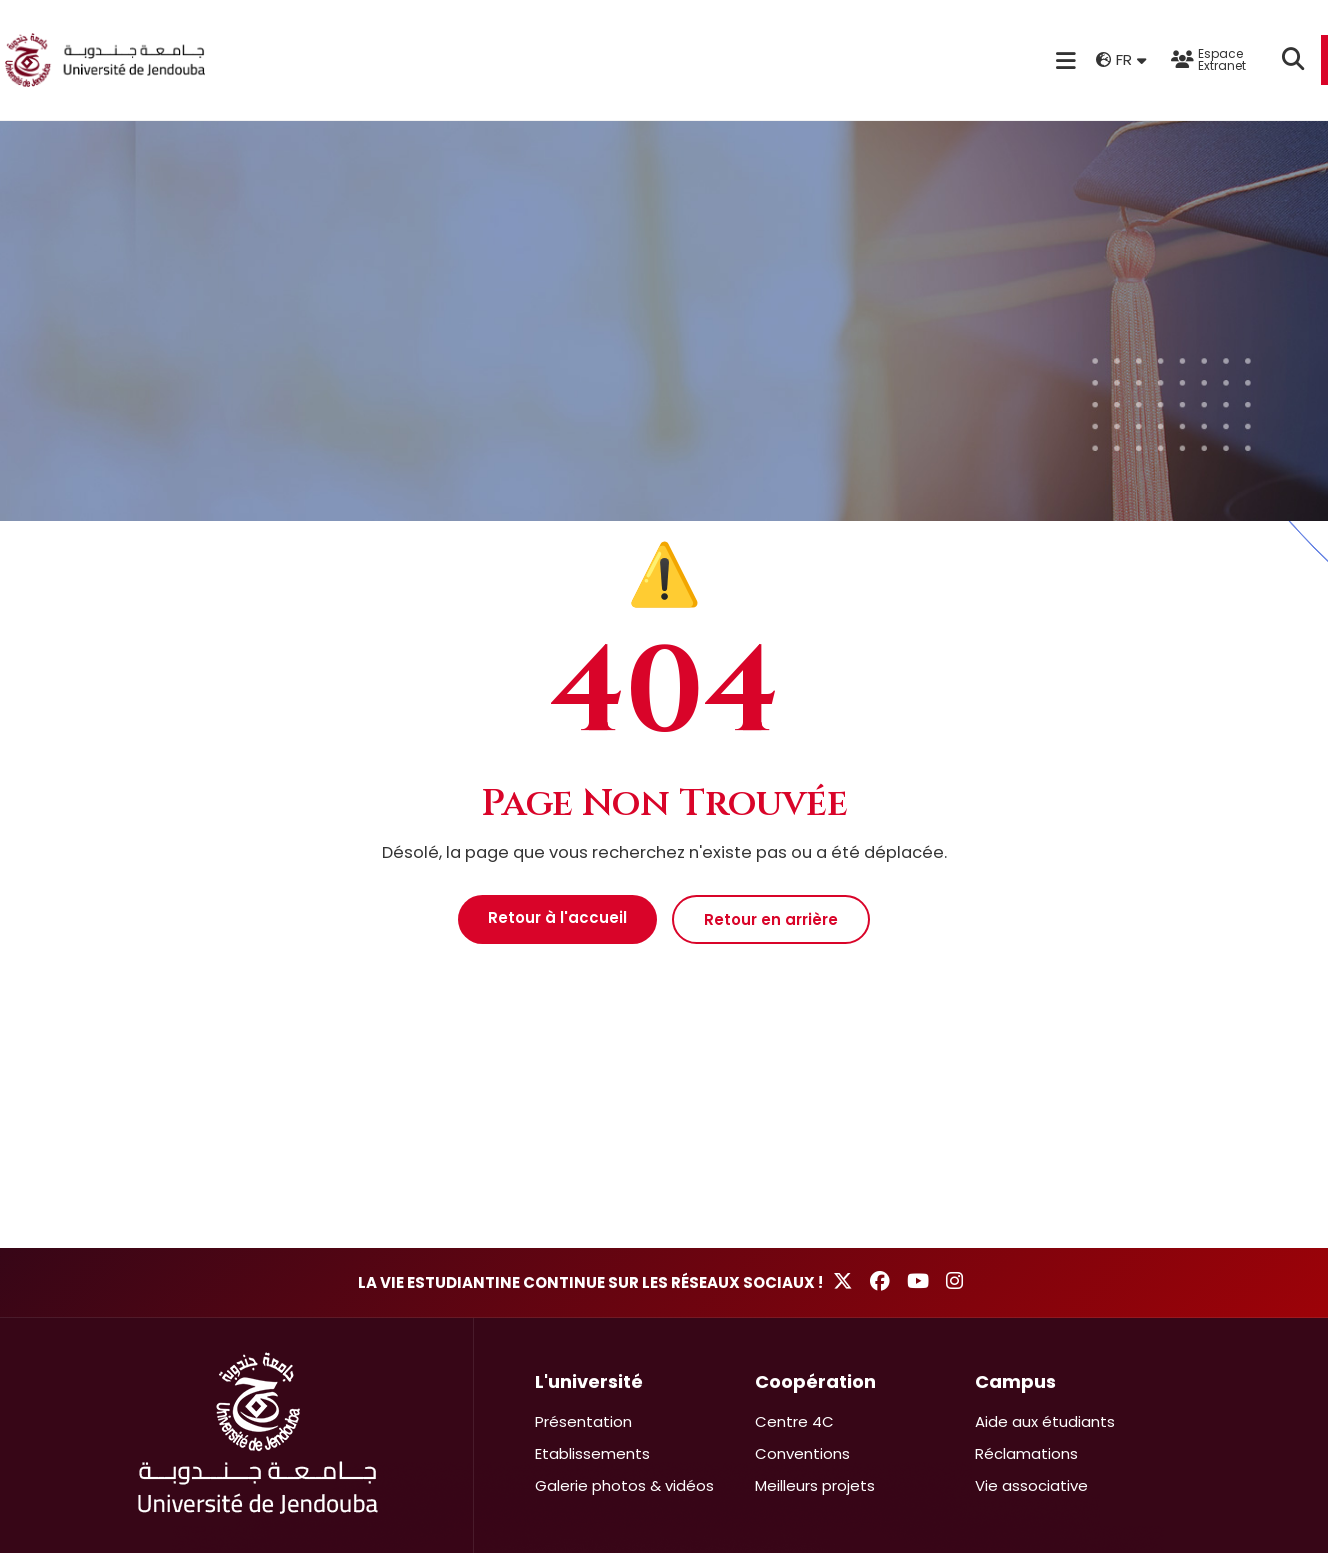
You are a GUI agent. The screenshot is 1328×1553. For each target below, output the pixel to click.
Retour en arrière (771, 919)
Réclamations (1026, 1453)
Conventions (802, 1453)
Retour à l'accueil (557, 917)
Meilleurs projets (815, 1485)
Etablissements (592, 1453)
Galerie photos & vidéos (624, 1485)
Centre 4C (794, 1421)
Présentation (583, 1421)
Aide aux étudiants (1045, 1421)
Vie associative (1031, 1485)
